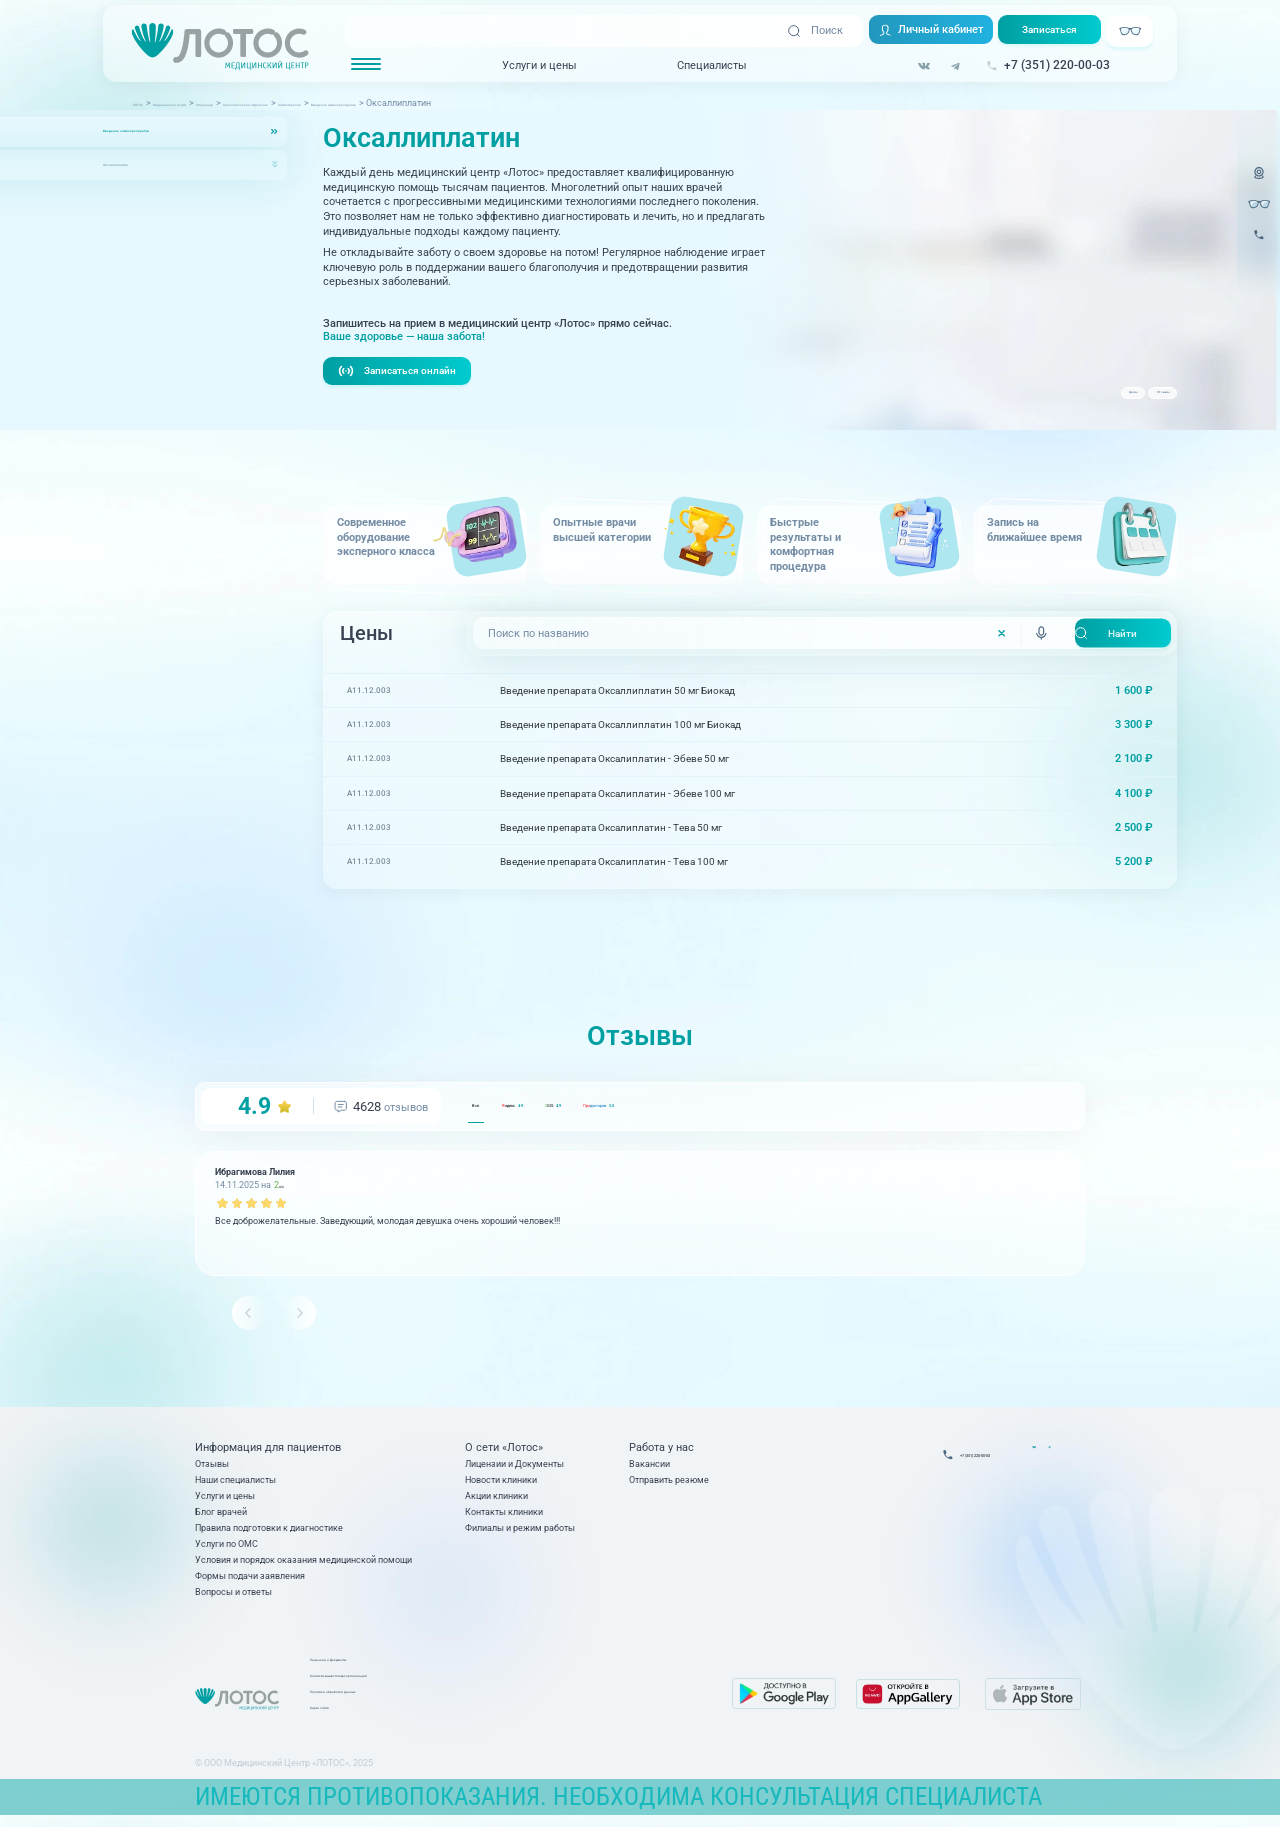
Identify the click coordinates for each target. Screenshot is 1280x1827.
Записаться (1058, 32)
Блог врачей (221, 1516)
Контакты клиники (504, 1516)
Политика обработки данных (535, 1701)
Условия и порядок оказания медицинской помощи (303, 1564)
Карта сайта (501, 1717)
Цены (1059, 401)
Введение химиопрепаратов (170, 131)
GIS (672, 1109)
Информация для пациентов (268, 1452)
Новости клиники (501, 1484)
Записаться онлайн (403, 373)
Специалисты (711, 66)
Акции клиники (496, 1500)
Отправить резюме (669, 1484)
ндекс (573, 1109)
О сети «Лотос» (504, 1452)
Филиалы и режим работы (520, 1532)
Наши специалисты (235, 1484)
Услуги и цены (538, 66)
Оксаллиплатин (140, 164)
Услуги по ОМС (226, 1548)
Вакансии (649, 1468)
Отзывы (1136, 401)
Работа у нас (661, 1452)
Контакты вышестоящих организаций (555, 1685)
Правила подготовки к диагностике (269, 1532)
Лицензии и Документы (514, 1468)
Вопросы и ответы (233, 1596)
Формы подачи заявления (250, 1580)
